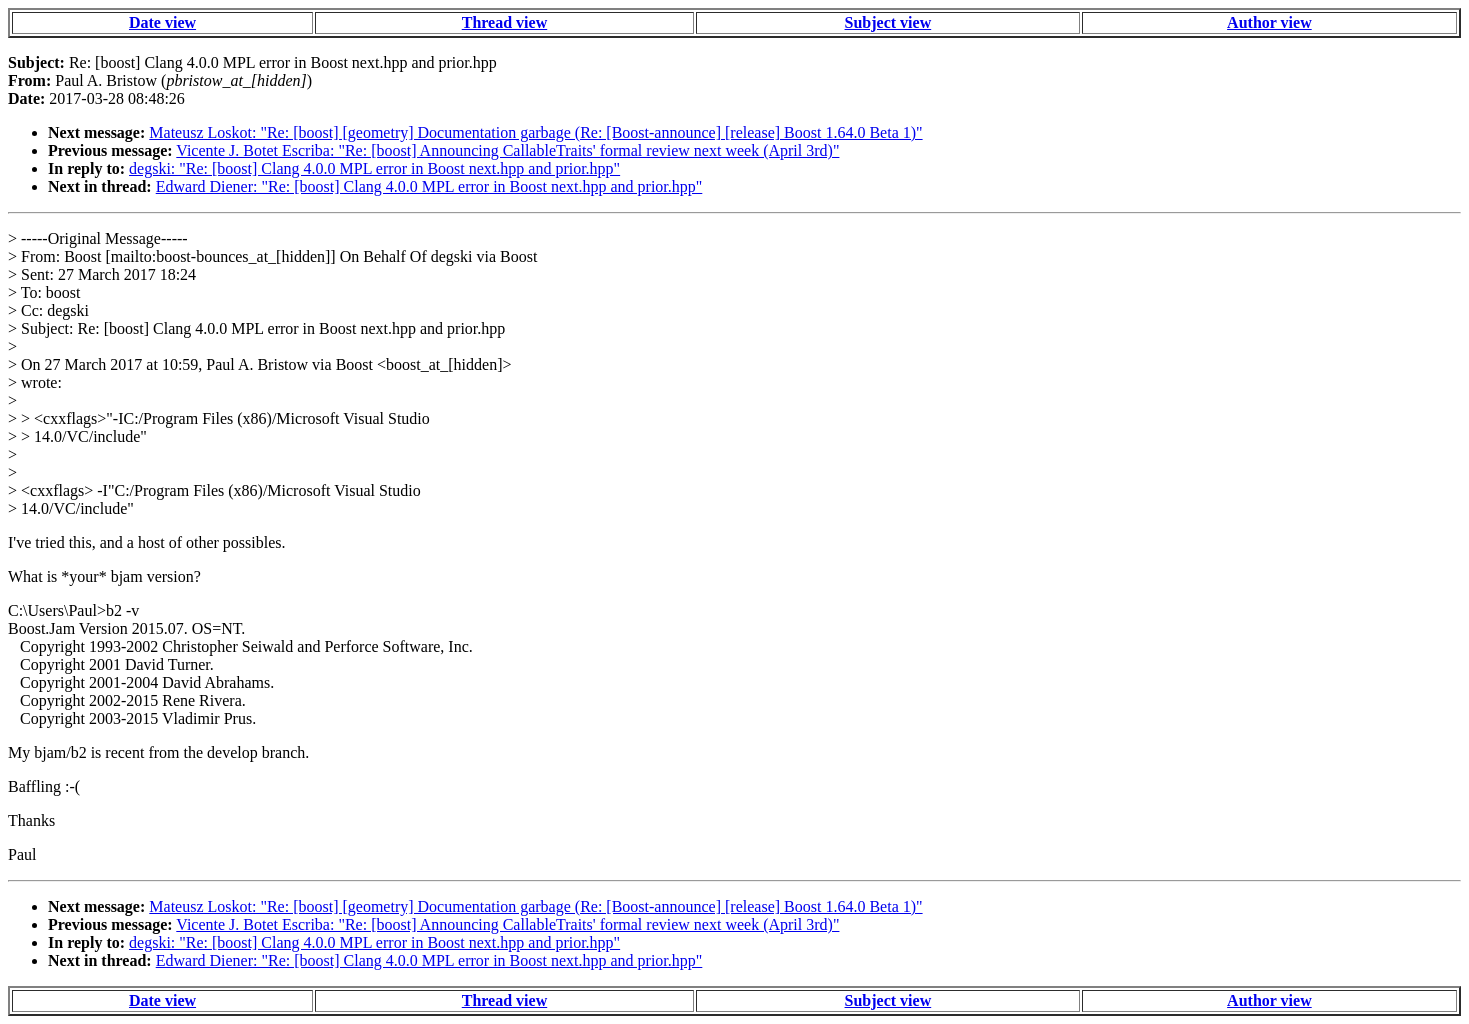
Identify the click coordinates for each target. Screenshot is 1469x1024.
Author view (1269, 22)
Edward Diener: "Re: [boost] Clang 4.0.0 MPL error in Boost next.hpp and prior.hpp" (429, 186)
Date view (162, 22)
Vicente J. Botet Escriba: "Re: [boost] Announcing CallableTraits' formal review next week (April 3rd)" (507, 150)
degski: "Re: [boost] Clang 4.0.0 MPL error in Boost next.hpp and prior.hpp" (374, 168)
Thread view (504, 22)
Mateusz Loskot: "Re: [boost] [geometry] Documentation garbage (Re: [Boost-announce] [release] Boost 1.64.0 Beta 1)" (535, 132)
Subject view (888, 22)
